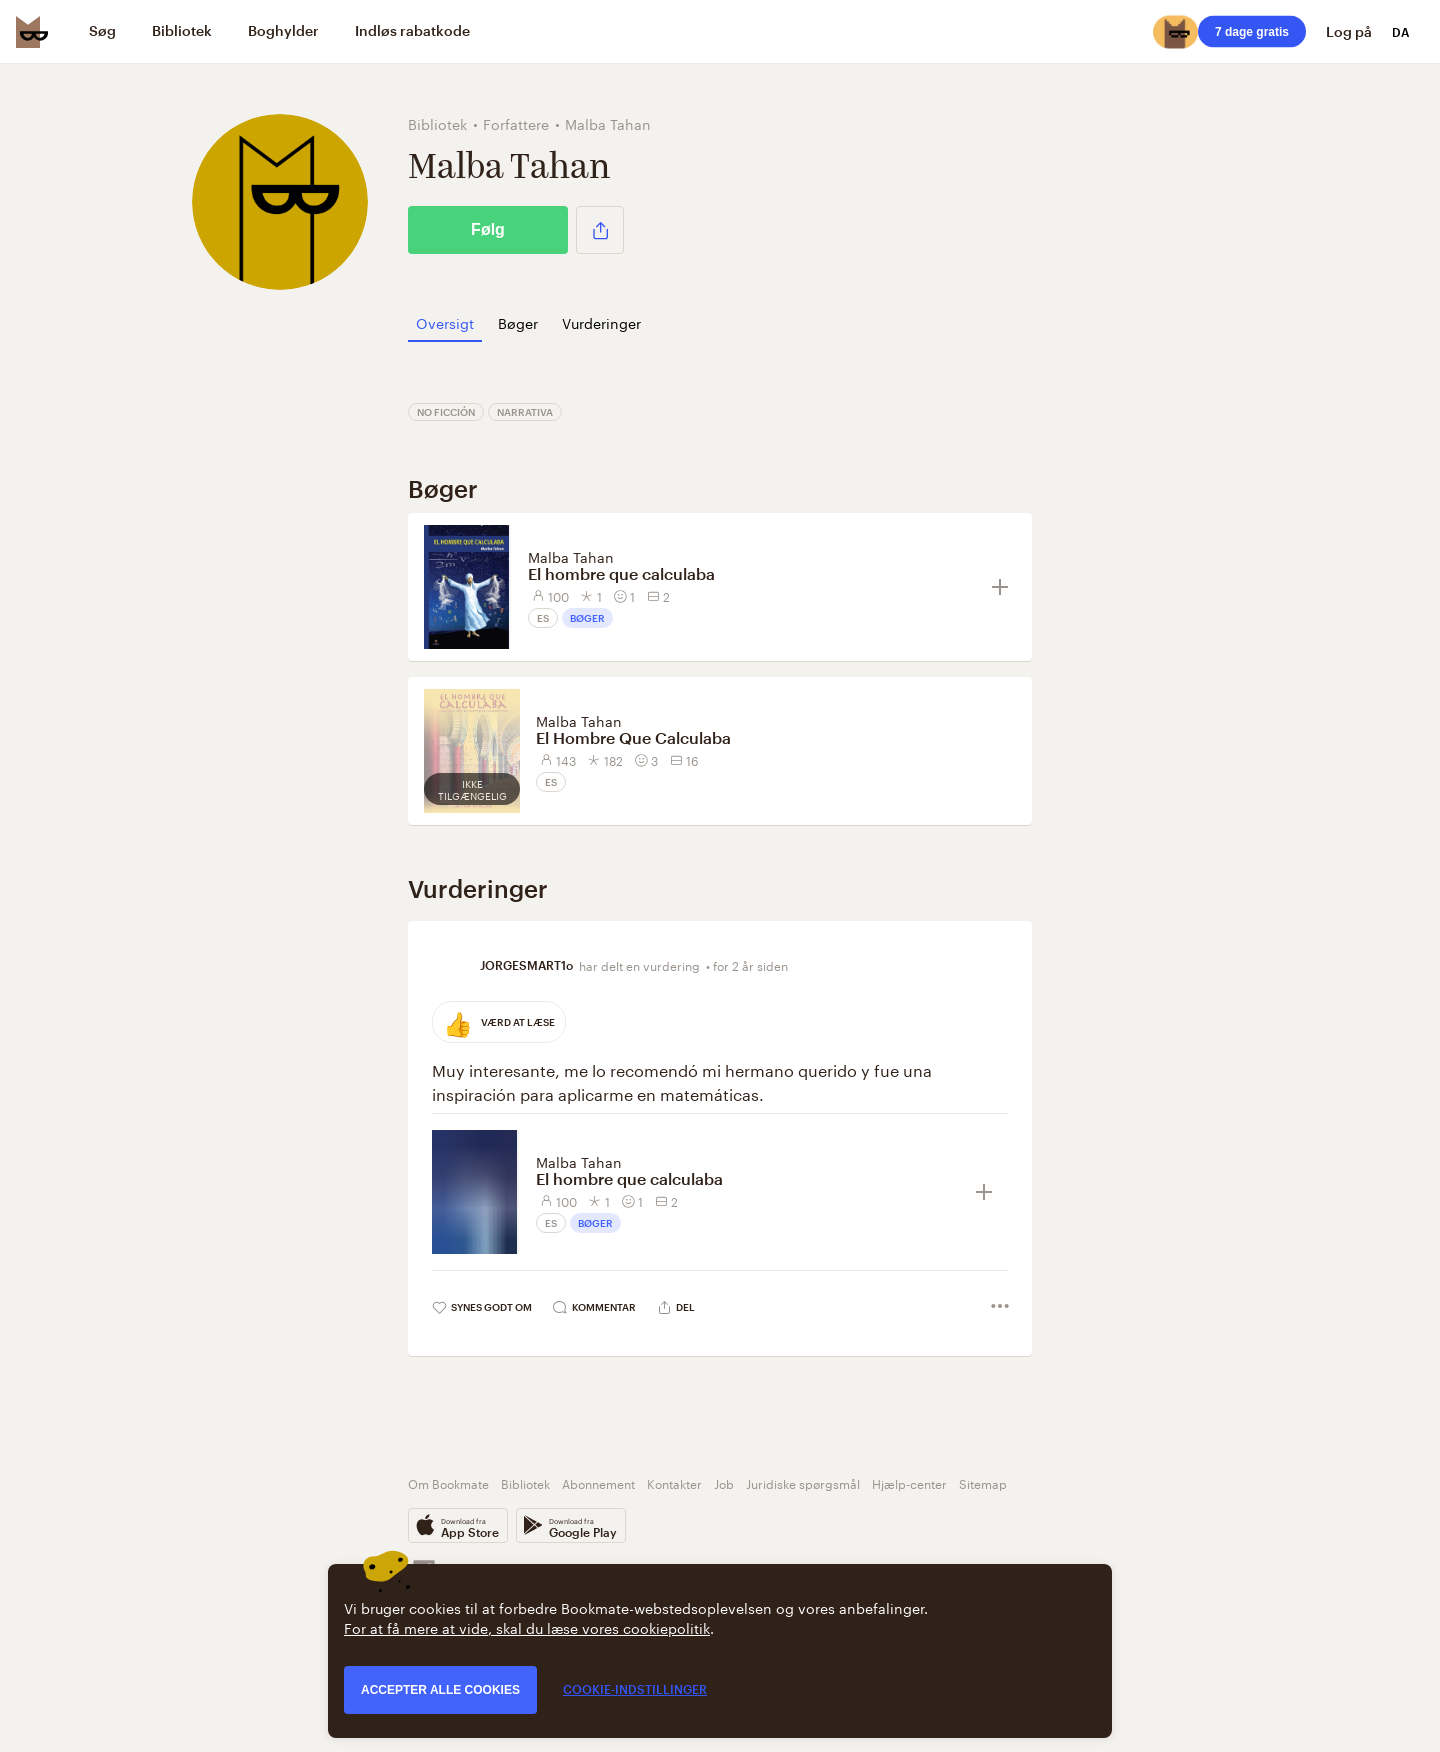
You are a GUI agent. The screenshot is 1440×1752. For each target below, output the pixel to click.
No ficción (446, 412)
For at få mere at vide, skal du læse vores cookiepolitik (527, 1627)
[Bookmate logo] (32, 32)
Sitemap (983, 1482)
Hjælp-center (909, 1482)
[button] (600, 230)
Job (724, 1482)
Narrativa (525, 412)
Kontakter (674, 1482)
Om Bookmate (448, 1482)
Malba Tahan (571, 556)
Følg (488, 229)
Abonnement (598, 1482)
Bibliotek (525, 1482)
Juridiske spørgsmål (803, 1482)
